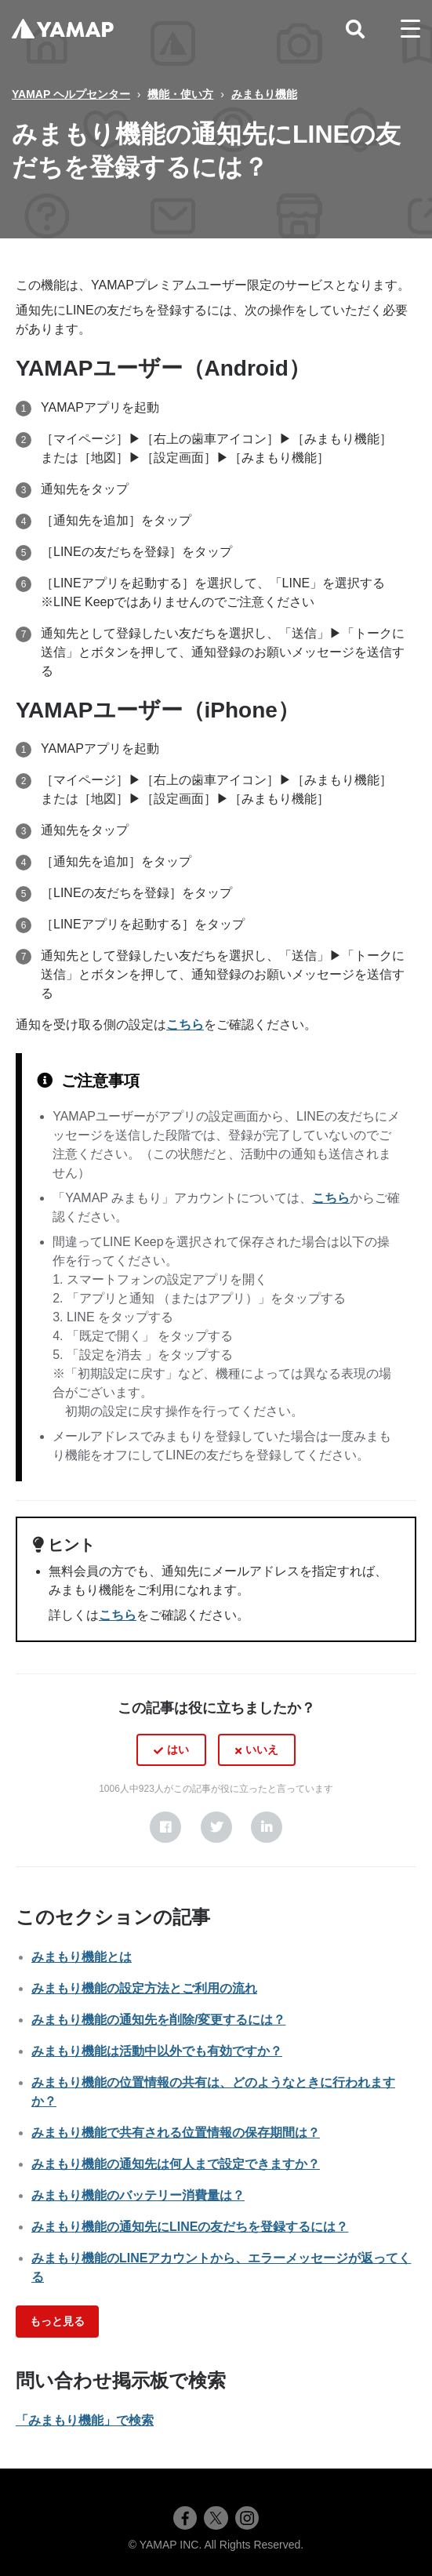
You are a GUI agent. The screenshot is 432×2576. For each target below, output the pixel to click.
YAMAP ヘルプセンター (71, 94)
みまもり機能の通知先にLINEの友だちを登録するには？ (189, 2226)
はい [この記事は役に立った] (178, 1749)
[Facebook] (165, 1827)
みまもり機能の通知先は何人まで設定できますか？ (175, 2164)
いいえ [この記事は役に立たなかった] (261, 1749)
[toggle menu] (410, 29)
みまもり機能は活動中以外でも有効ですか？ (156, 2051)
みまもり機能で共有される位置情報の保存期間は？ (175, 2132)
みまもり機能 (264, 94)
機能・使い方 (180, 94)
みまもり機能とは (81, 1957)
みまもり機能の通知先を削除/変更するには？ (158, 2019)
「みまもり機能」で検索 (85, 2420)
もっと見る (57, 2321)
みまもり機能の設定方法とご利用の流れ (144, 1988)
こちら (185, 1024)
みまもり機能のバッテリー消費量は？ (138, 2195)
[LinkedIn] (266, 1827)
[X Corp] (216, 1827)
